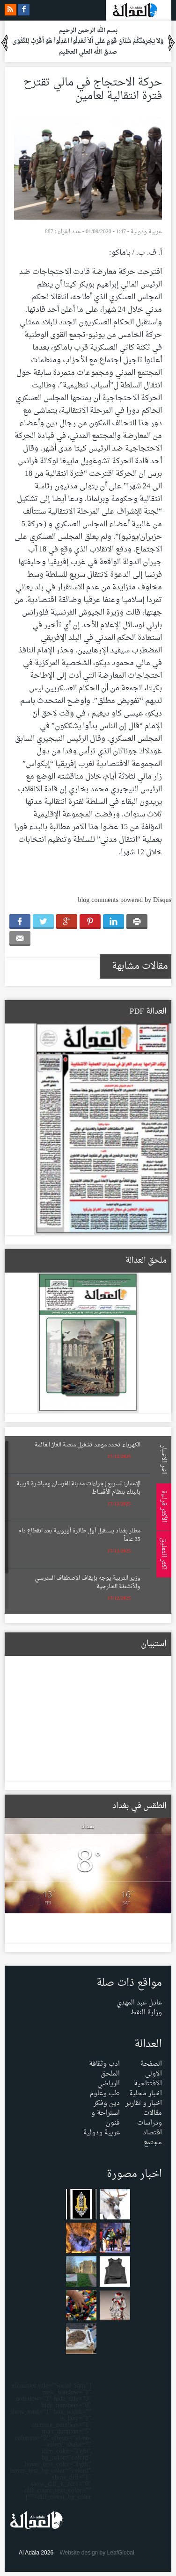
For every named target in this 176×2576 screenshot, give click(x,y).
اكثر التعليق (162, 1554)
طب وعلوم (105, 2093)
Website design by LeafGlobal (96, 2552)
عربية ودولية (146, 232)
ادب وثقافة (104, 2064)
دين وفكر (107, 2103)
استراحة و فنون (105, 2118)
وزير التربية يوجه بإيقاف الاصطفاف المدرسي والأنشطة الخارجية (87, 1582)
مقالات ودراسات (149, 2118)
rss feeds (10, 9)
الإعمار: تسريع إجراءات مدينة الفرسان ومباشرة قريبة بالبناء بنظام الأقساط (78, 1488)
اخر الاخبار (162, 1459)
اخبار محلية (145, 2093)
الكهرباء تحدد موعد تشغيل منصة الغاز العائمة (87, 1445)
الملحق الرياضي (108, 2078)
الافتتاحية (148, 2083)
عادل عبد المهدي (139, 2003)
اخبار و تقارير (143, 2103)
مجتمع (153, 2142)
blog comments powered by (124, 900)
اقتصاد (152, 2133)
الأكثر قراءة (162, 1506)
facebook (23, 9)
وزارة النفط (146, 2012)
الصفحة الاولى (151, 2069)
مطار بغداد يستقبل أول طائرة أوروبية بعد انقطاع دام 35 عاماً (79, 1535)
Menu (166, 127)
